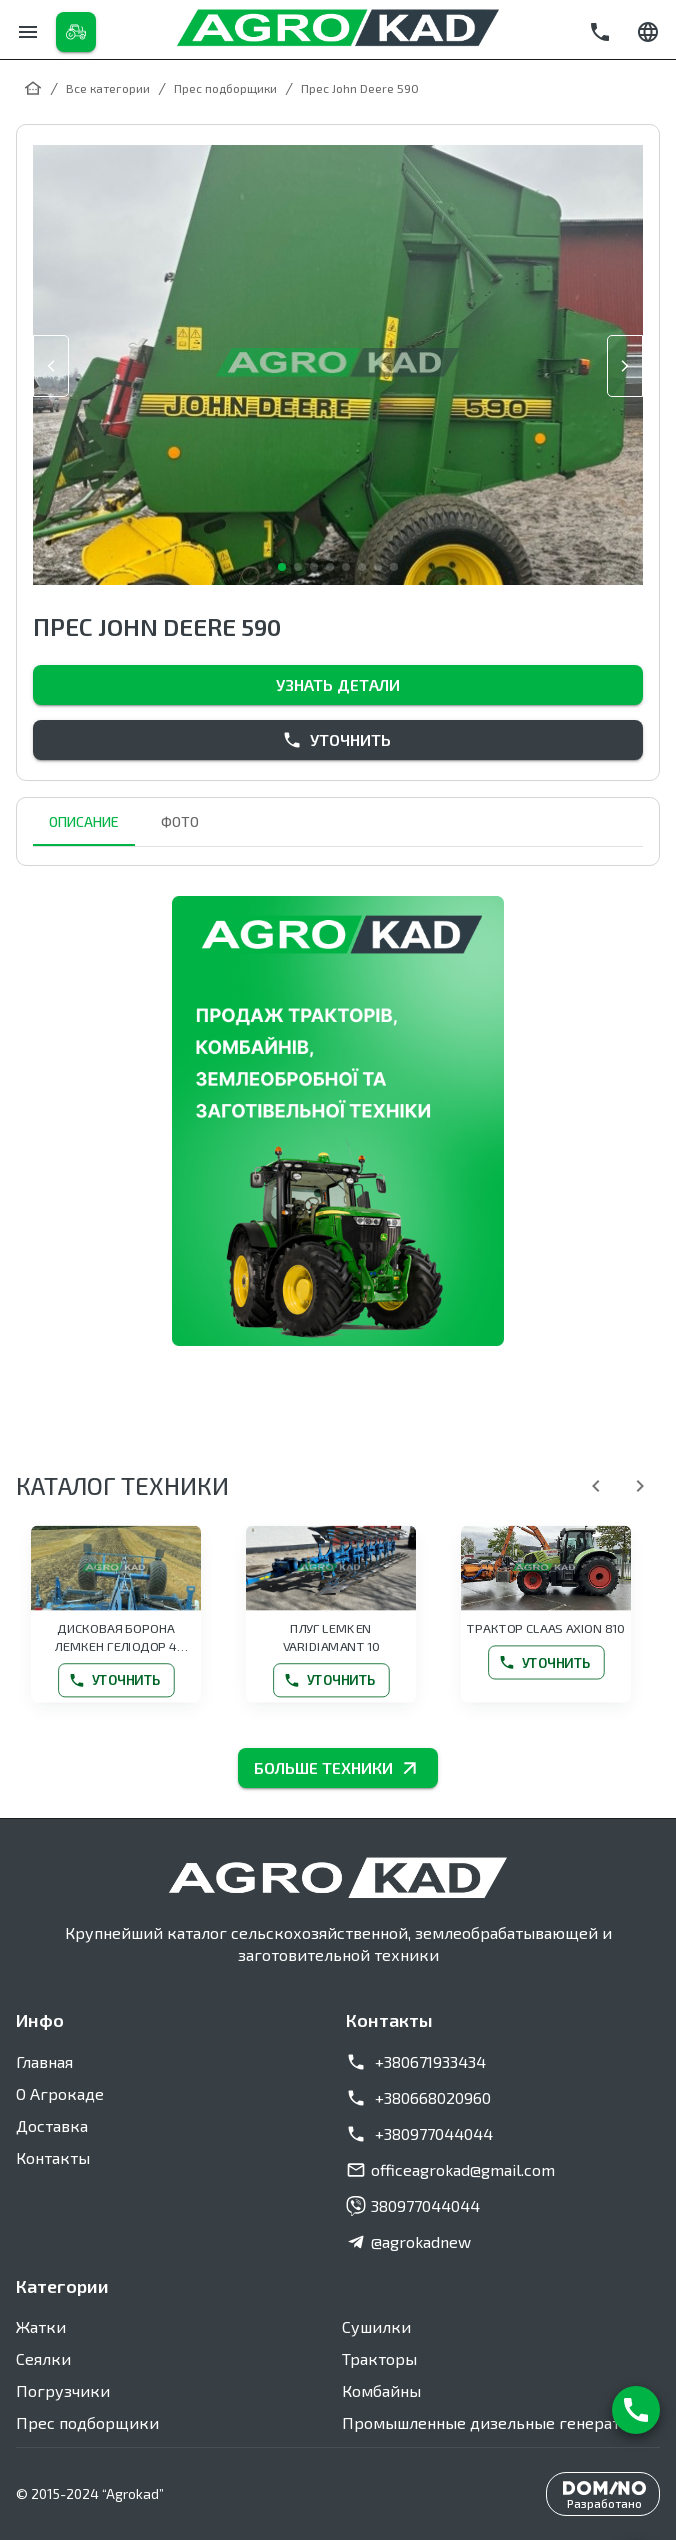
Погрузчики (63, 2390)
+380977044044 (419, 2134)
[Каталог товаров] (76, 32)
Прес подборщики (87, 2422)
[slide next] (625, 366)
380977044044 (413, 2206)
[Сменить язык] (648, 32)
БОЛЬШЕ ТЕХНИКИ (338, 1768)
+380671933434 (416, 2062)
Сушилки (376, 2326)
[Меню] (28, 32)
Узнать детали (338, 685)
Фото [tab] (180, 822)
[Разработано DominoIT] (603, 2494)
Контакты (53, 2157)
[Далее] (640, 1486)
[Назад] (596, 1486)
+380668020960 (418, 2098)
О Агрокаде (60, 2093)
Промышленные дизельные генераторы (496, 2422)
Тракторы (379, 2358)
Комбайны (381, 2390)
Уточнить (338, 740)
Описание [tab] (84, 822)
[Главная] (33, 88)
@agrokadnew (408, 2242)
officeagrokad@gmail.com (450, 2170)
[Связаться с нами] (636, 2410)
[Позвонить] (600, 32)
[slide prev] (51, 366)
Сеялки (43, 2358)
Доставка (52, 2125)
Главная (44, 2061)
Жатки (41, 2326)
